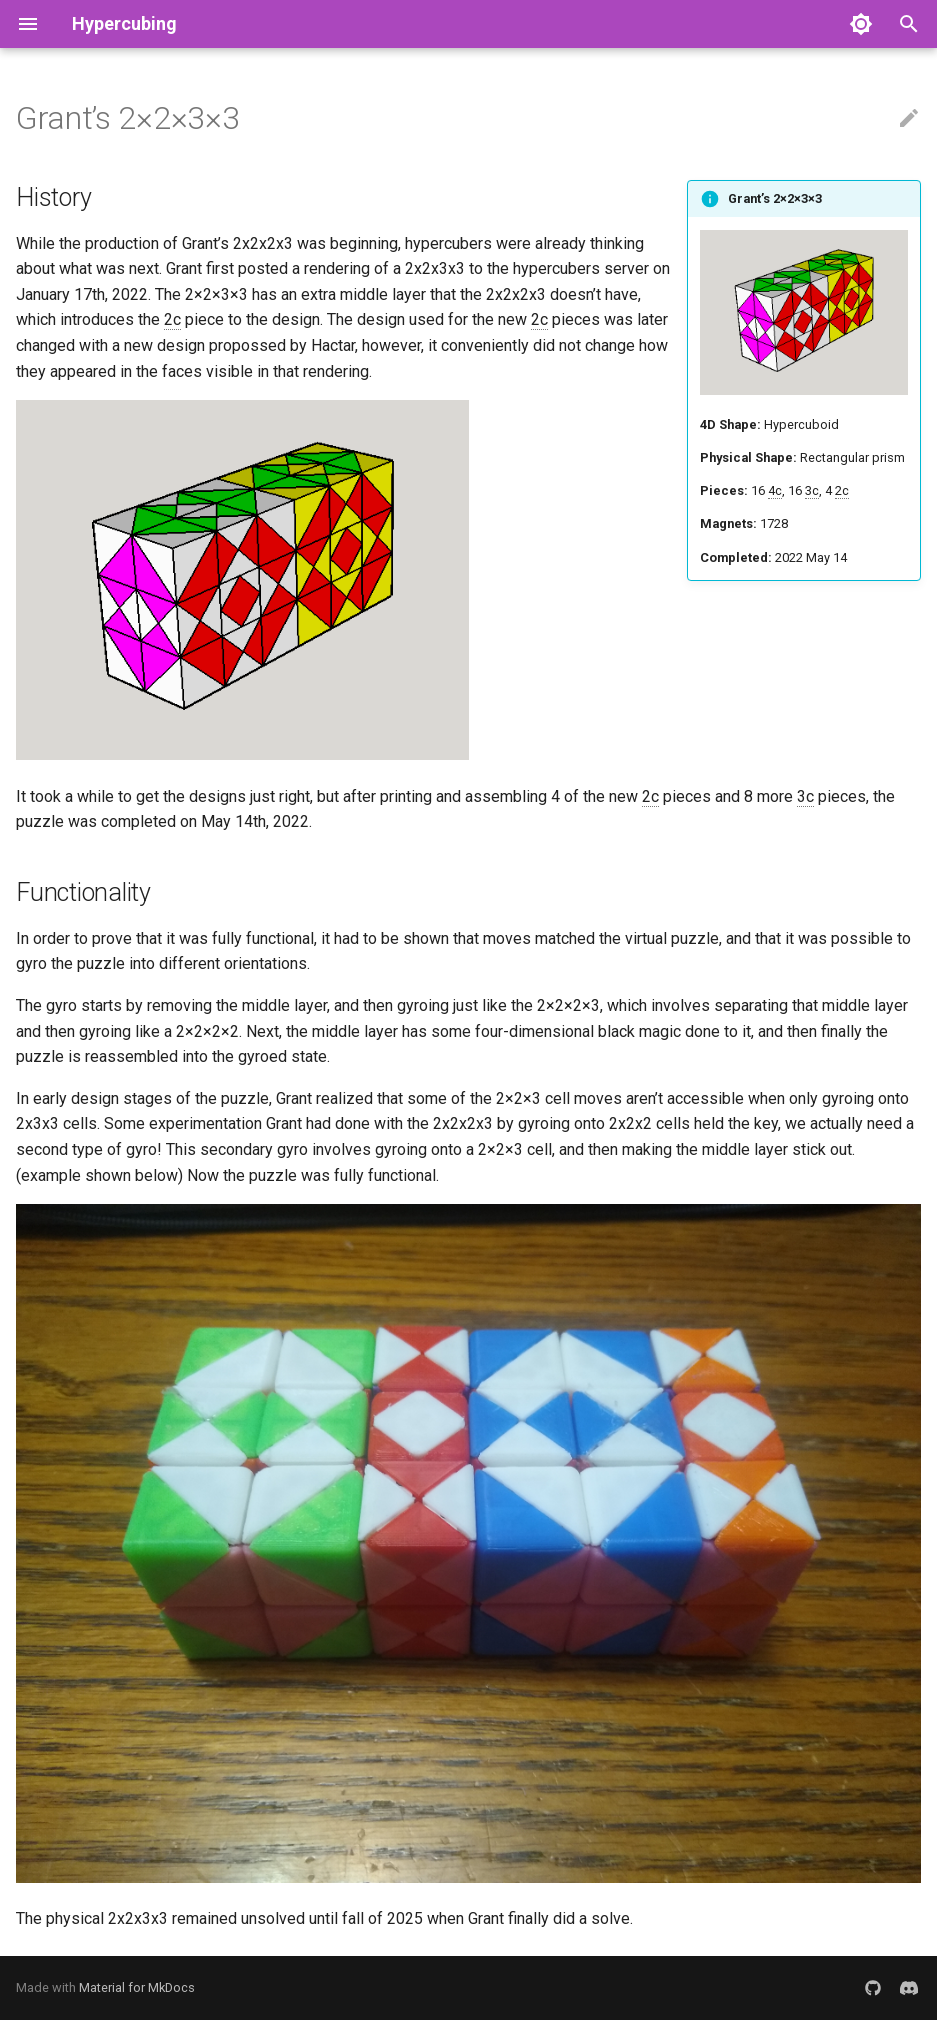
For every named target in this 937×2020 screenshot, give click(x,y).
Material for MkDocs (137, 1987)
